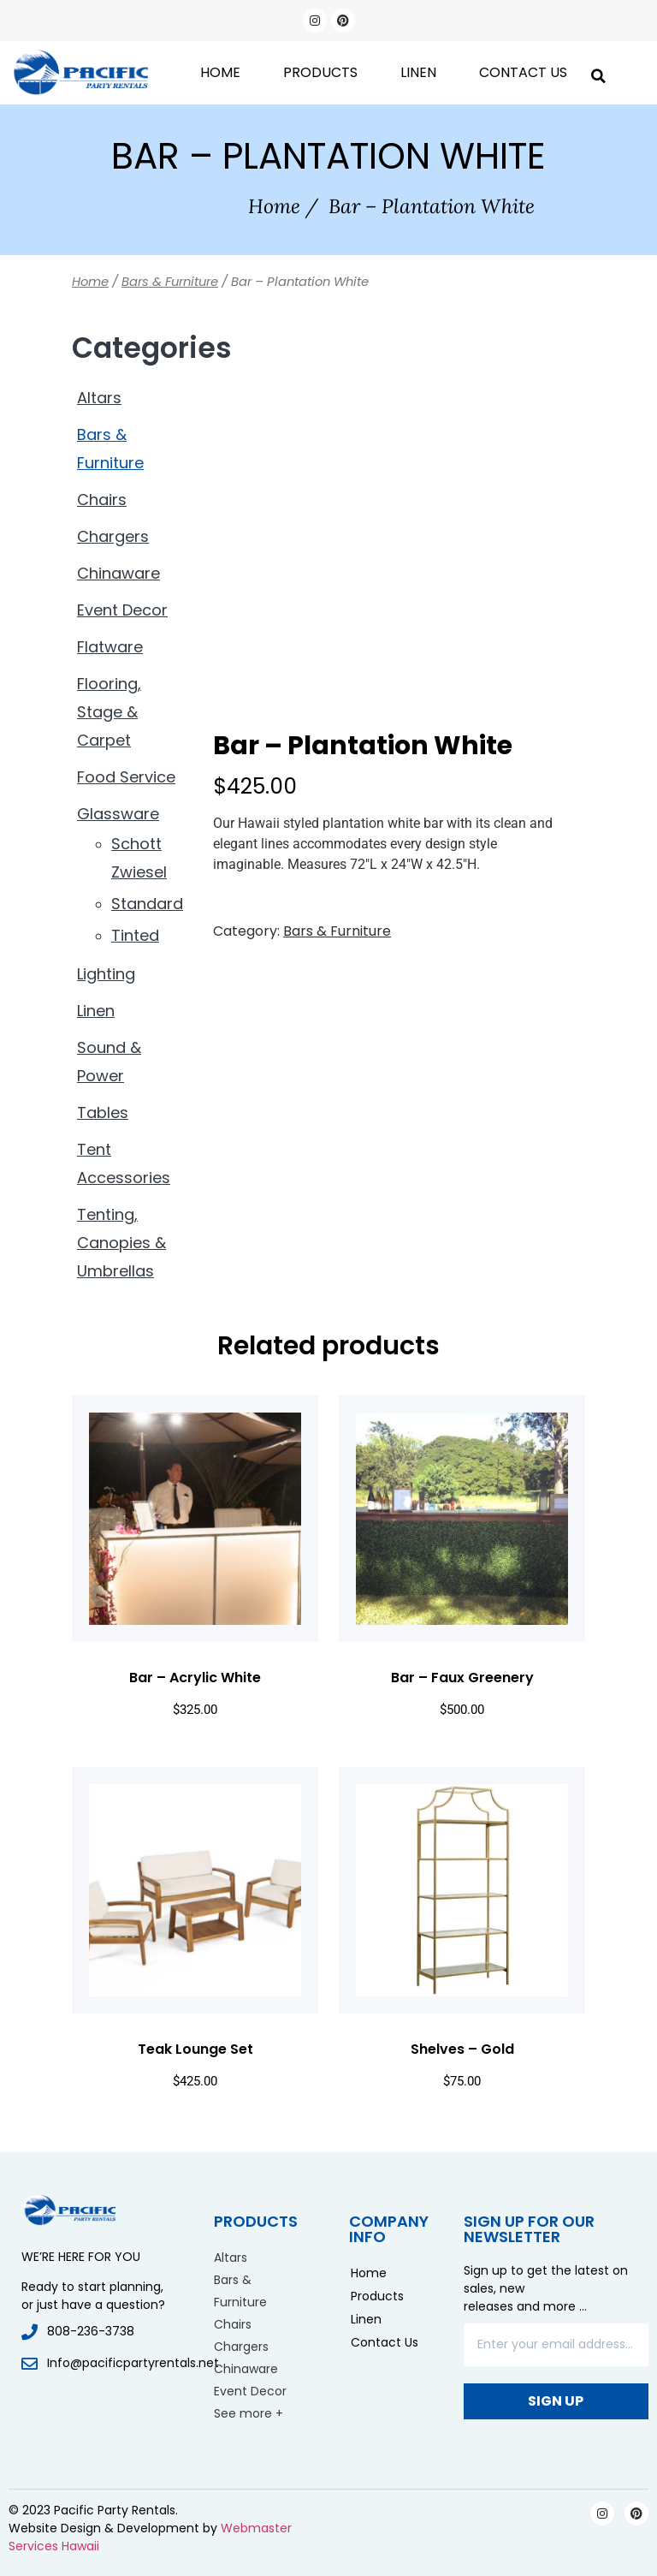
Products (320, 72)
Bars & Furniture (169, 281)
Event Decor (122, 610)
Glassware (118, 813)
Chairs (102, 499)
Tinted (135, 935)
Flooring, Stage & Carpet (109, 712)
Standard (147, 903)
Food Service (126, 777)
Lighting (106, 974)
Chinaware (118, 573)
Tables (102, 1112)
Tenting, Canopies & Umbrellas (121, 1243)
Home (220, 72)
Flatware (110, 646)
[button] (598, 72)
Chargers (113, 536)
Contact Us (523, 72)
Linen (418, 72)
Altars (99, 397)
